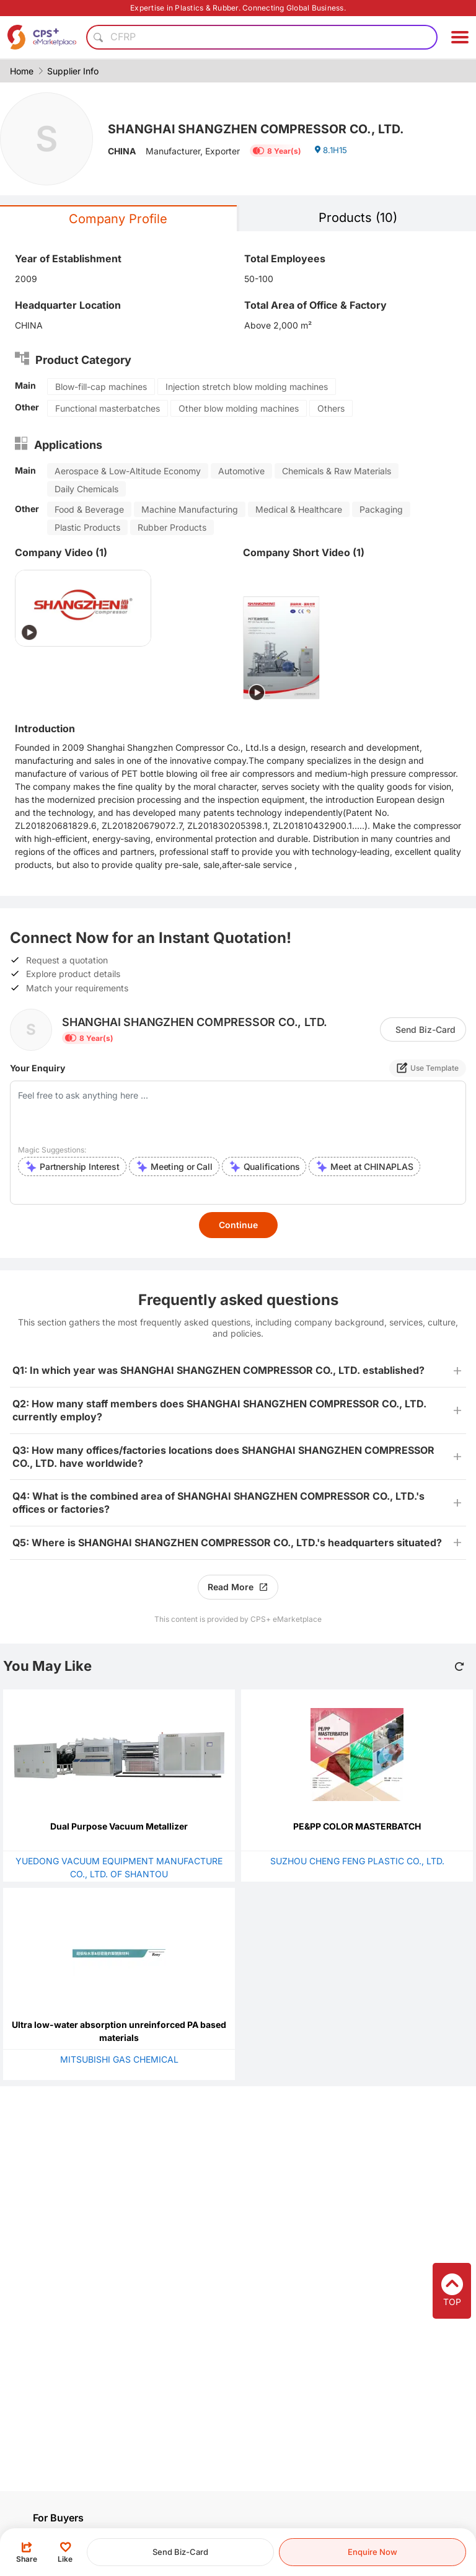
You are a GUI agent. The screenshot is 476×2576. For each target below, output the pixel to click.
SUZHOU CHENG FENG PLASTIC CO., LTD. (357, 1861)
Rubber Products (172, 527)
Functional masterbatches (107, 408)
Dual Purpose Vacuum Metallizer (119, 1826)
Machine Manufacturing (189, 509)
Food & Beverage (89, 509)
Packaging (381, 509)
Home (21, 71)
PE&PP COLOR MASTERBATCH (357, 1826)
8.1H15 (332, 153)
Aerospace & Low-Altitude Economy (128, 471)
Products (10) (358, 217)
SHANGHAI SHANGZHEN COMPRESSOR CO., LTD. (270, 128)
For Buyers (58, 2518)
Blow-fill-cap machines (101, 386)
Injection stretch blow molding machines (246, 386)
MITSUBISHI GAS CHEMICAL (119, 2059)
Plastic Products (87, 527)
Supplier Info (73, 71)
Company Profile (118, 218)
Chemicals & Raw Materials (336, 471)
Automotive (241, 471)
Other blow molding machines (238, 408)
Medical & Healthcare (298, 509)
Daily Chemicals (86, 489)
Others (331, 408)
